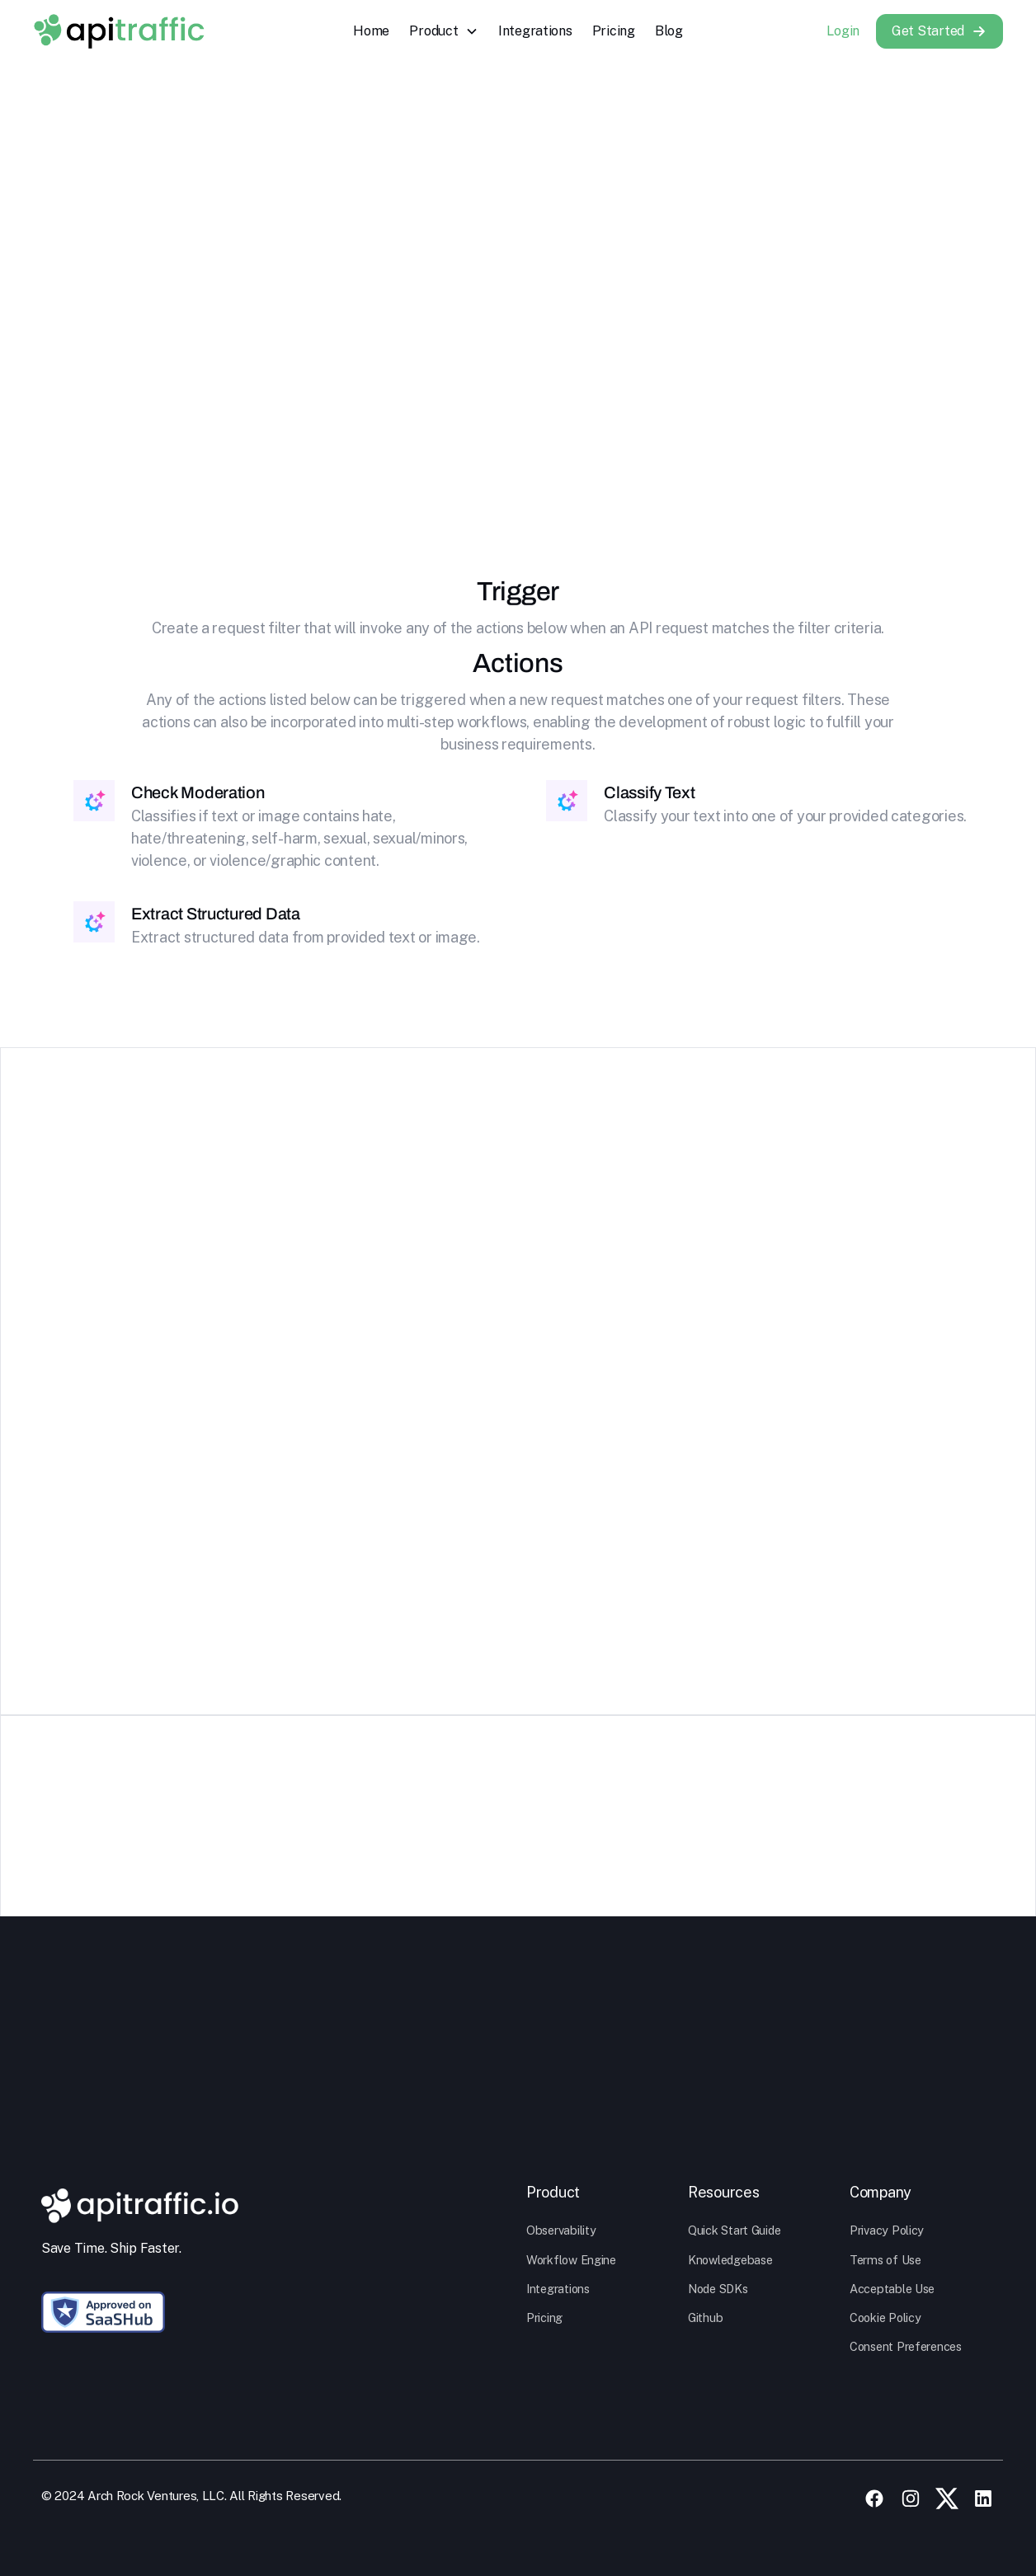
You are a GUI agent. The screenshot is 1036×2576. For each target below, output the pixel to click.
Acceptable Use (892, 2289)
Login (842, 31)
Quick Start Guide (734, 2230)
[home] (119, 31)
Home (371, 31)
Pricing (613, 31)
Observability (561, 2230)
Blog (669, 31)
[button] (443, 31)
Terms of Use (885, 2260)
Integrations (535, 31)
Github (705, 2317)
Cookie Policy (885, 2317)
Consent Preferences (906, 2346)
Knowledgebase (730, 2260)
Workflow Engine (571, 2260)
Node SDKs (718, 2289)
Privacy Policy (887, 2230)
